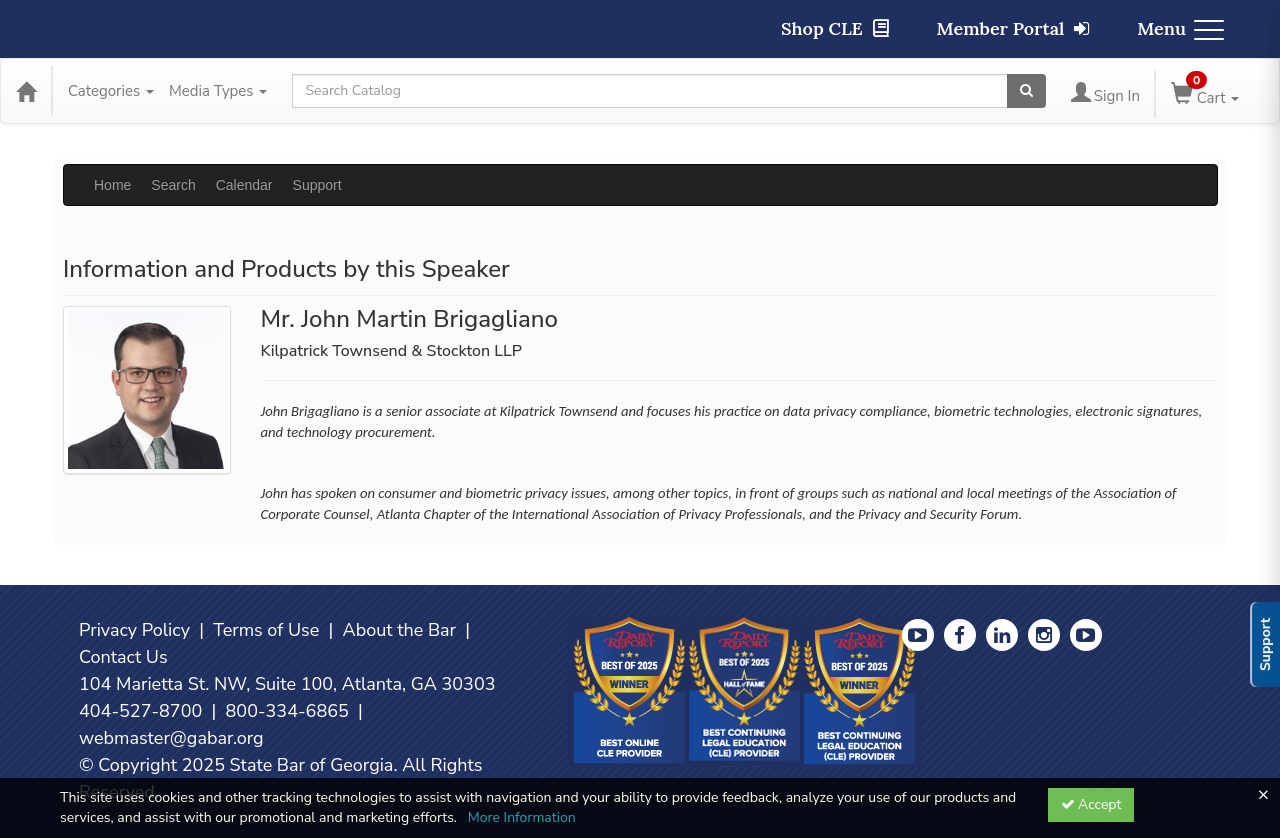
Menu (1180, 28)
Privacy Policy (134, 630)
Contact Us (123, 657)
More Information (522, 817)
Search (173, 185)
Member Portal (1013, 28)
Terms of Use (266, 630)
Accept (1091, 804)
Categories (111, 91)
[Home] (26, 91)
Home (112, 185)
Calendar (244, 185)
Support (317, 185)
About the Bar (400, 630)
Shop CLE (835, 28)
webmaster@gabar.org (171, 738)
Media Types (218, 91)
